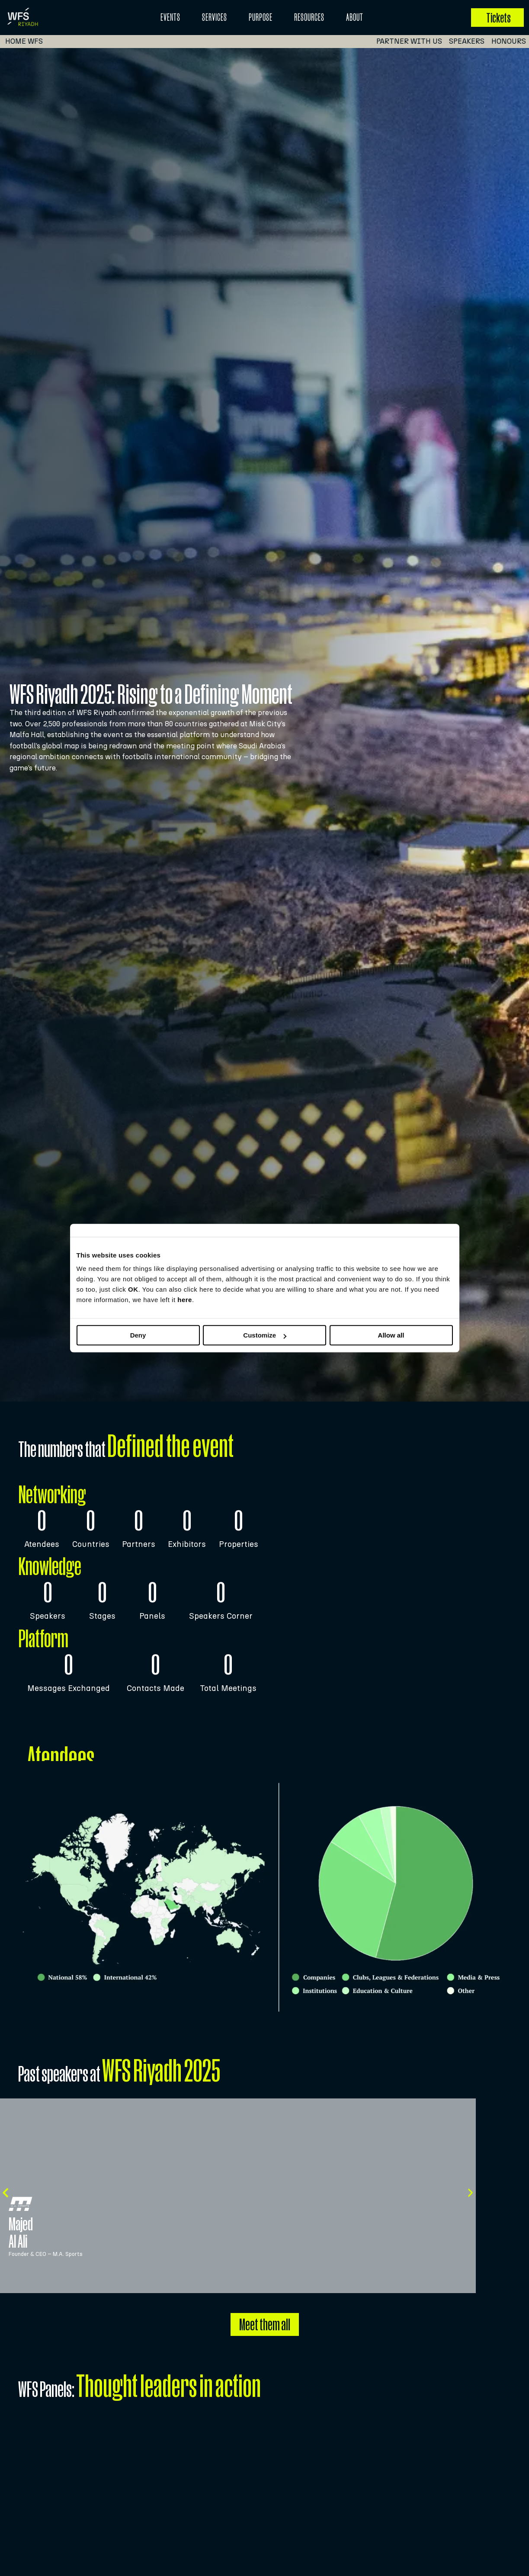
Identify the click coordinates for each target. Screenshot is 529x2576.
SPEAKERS (470, 41)
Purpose (261, 17)
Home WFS (24, 41)
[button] (5, 2192)
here (184, 1299)
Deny (138, 1335)
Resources (309, 17)
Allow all (391, 1335)
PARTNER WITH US (412, 41)
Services (214, 17)
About (354, 17)
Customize (264, 1335)
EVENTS (170, 17)
